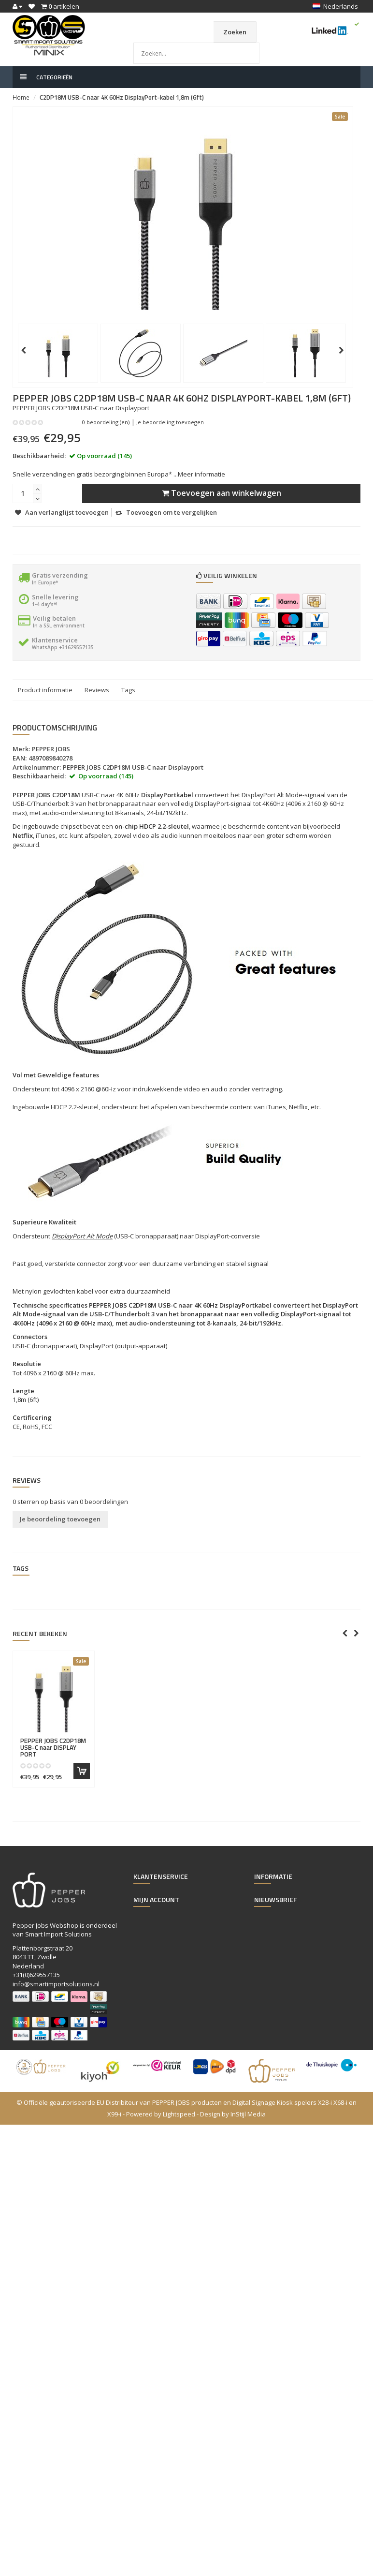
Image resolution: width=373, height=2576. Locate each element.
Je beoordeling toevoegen (170, 422)
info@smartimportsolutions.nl (56, 1984)
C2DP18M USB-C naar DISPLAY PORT (53, 1747)
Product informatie (45, 689)
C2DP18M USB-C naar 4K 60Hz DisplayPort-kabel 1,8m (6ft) (122, 97)
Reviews (97, 689)
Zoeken (234, 32)
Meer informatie (201, 474)
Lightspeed (179, 2114)
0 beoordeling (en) (105, 422)
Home (21, 97)
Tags (128, 689)
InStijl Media (248, 2114)
